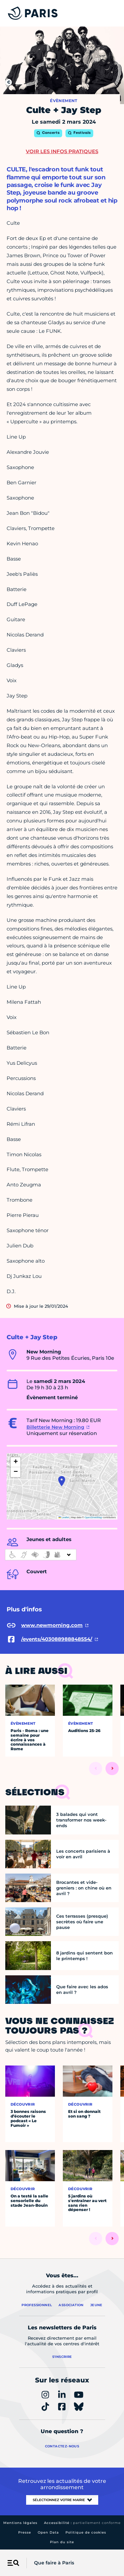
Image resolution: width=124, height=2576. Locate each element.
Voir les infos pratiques (62, 151)
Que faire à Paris (54, 2563)
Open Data (48, 2532)
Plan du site (62, 2542)
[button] (61, 1481)
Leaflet (64, 1517)
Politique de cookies (85, 2532)
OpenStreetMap (93, 1517)
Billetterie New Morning (55, 1427)
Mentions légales (20, 2523)
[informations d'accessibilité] (40, 1554)
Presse (24, 2532)
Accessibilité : (82, 2523)
